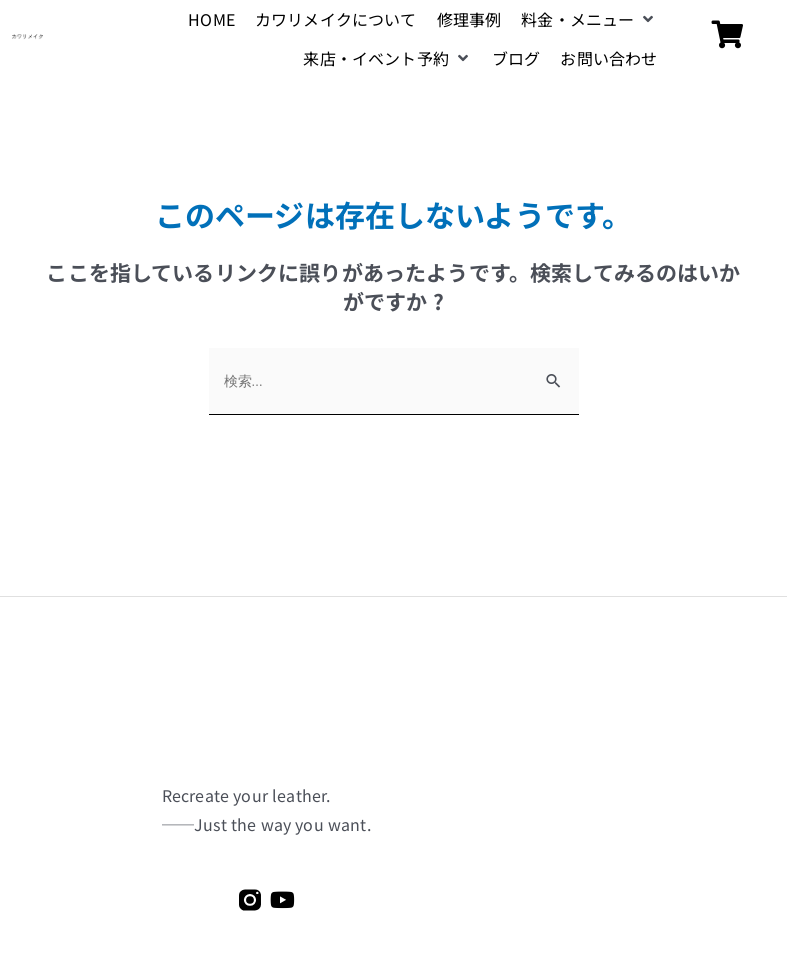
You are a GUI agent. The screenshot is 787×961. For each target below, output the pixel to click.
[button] (589, 19)
